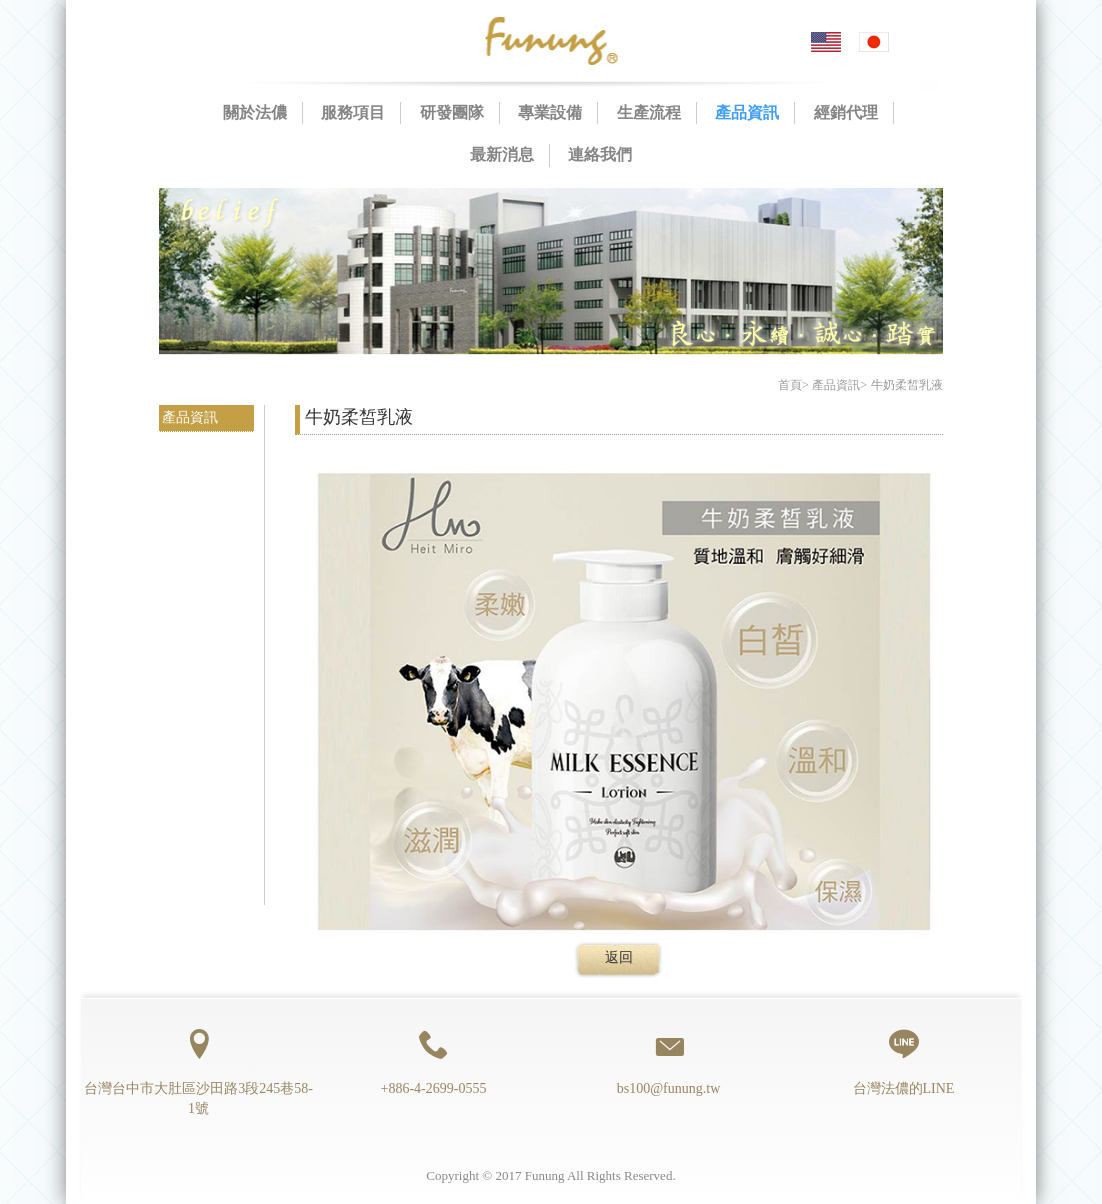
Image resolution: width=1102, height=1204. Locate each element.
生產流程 (649, 112)
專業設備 (550, 112)
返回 (619, 957)
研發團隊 (452, 112)
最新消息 (502, 154)
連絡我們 (600, 154)
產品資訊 (747, 112)
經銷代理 (846, 112)
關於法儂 (255, 112)
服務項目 (353, 112)
